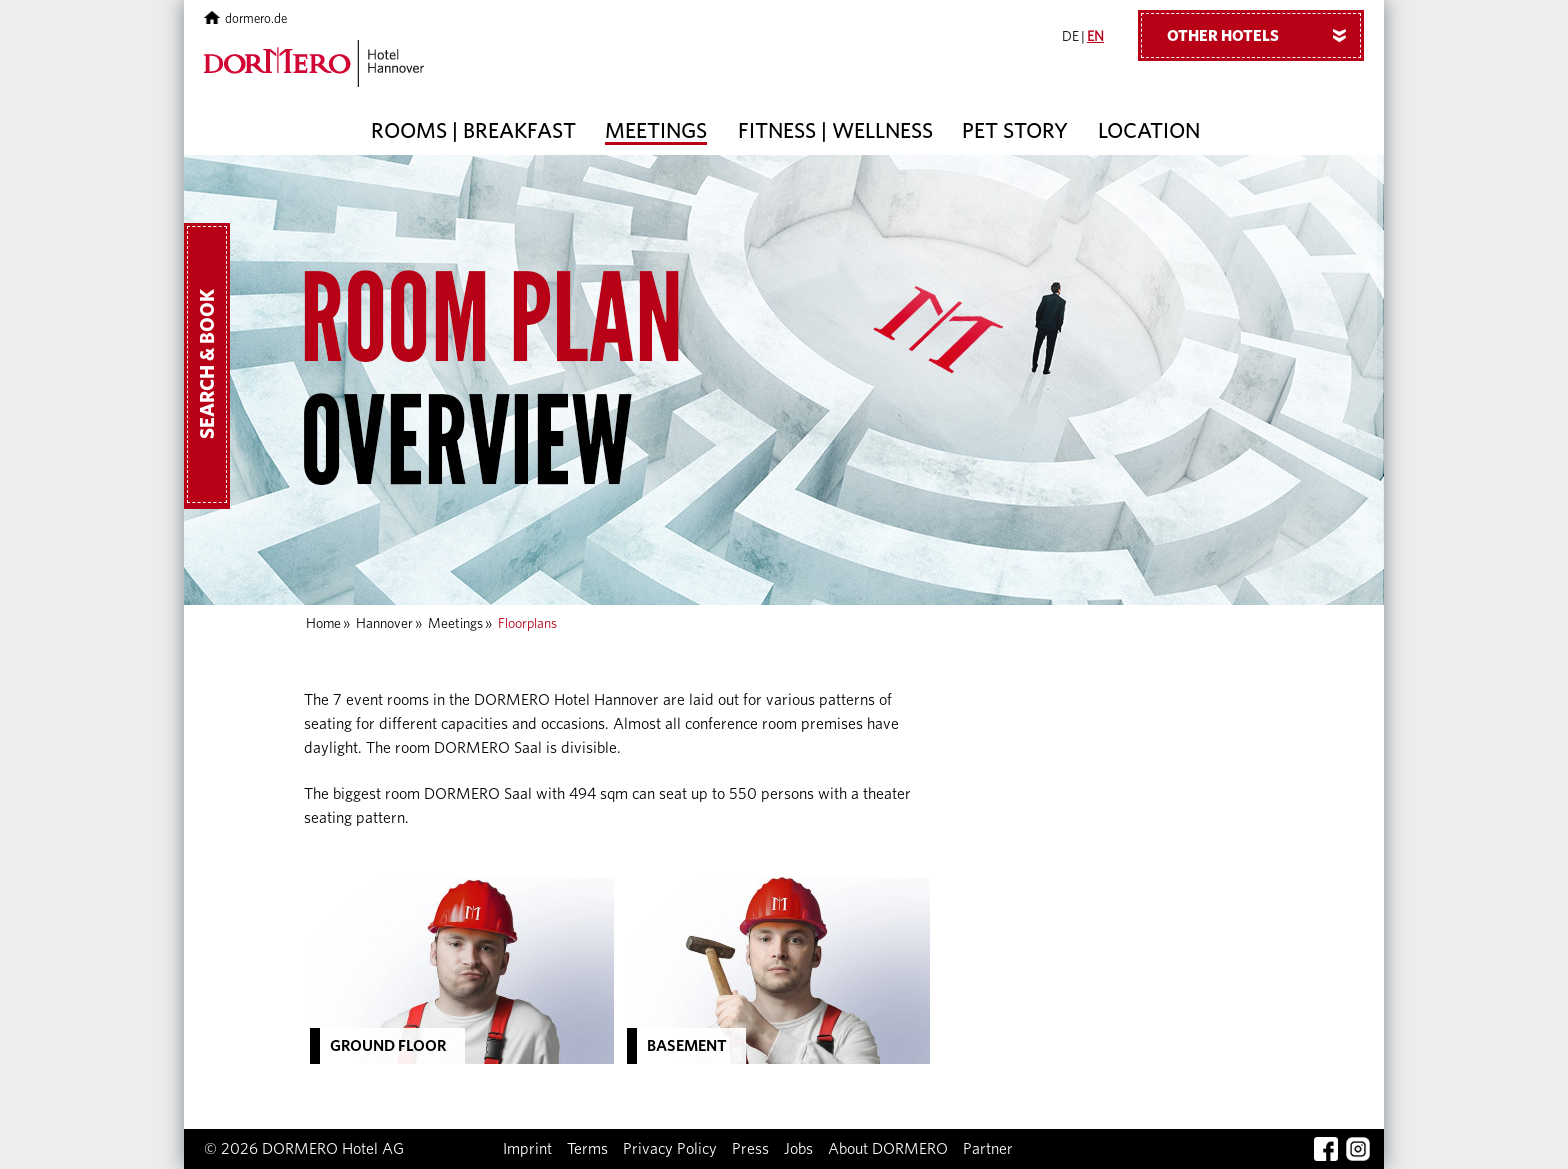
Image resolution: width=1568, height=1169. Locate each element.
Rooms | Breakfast (473, 131)
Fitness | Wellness (835, 131)
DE (1070, 37)
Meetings (656, 131)
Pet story (1015, 131)
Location (1149, 131)
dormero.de (245, 19)
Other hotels (1264, 35)
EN (1095, 37)
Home (323, 624)
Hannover (384, 624)
